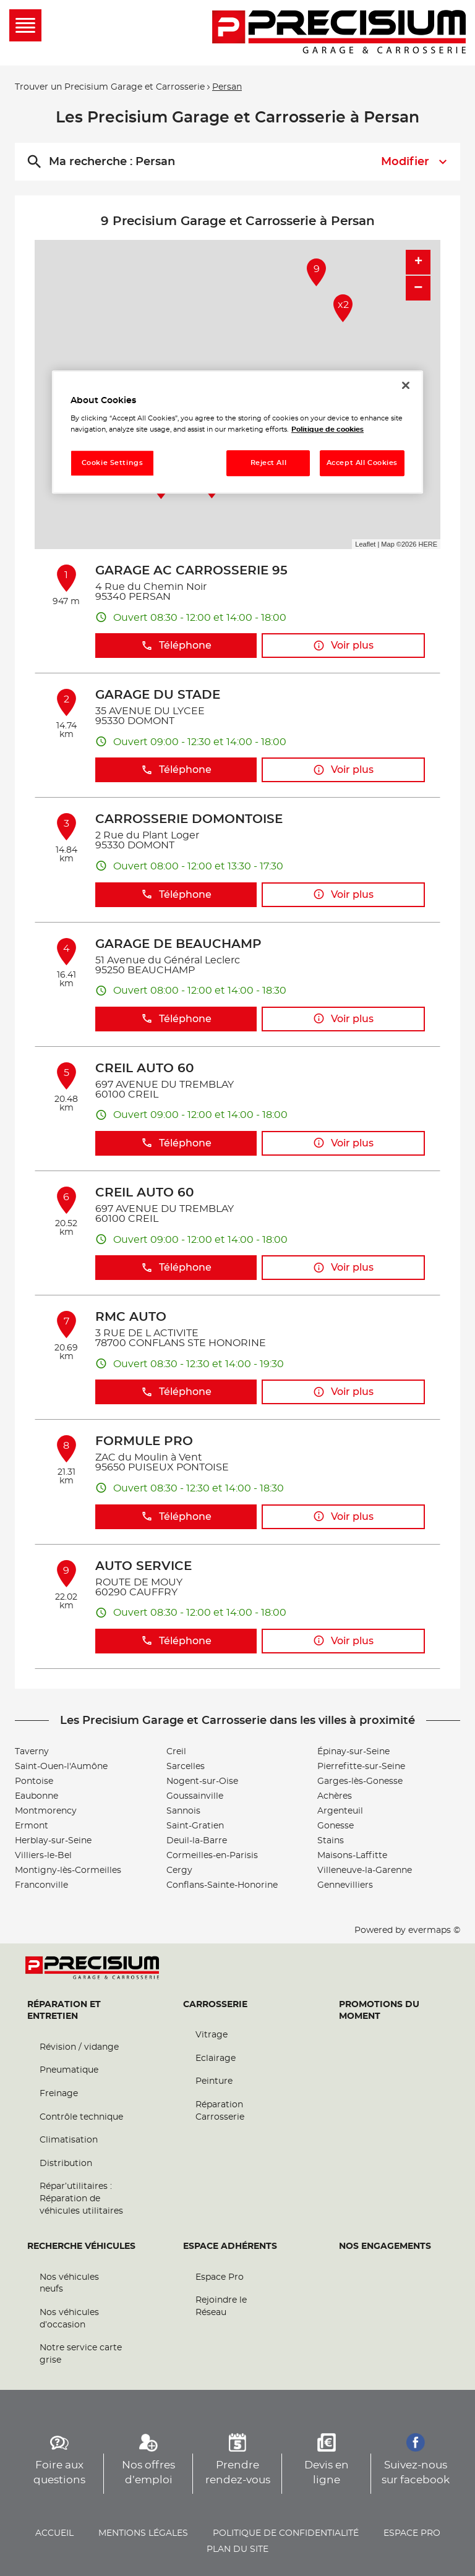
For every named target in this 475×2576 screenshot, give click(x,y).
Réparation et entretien (64, 2010)
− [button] (418, 288)
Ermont (31, 1826)
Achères (334, 1796)
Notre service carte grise (81, 2354)
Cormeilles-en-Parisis (212, 1855)
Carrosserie (215, 2004)
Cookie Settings (112, 462)
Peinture (214, 2081)
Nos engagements (385, 2246)
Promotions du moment (379, 2010)
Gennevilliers (345, 1885)
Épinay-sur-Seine (353, 1751)
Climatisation (69, 2140)
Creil (176, 1751)
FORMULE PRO (144, 1441)
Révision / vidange (79, 2047)
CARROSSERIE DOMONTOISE (189, 819)
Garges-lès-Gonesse (360, 1781)
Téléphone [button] (176, 646)
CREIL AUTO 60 (144, 1068)
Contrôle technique (81, 2117)
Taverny (32, 1751)
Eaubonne (36, 1796)
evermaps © (434, 1930)
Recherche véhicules (81, 2246)
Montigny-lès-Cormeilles (68, 1870)
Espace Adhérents (230, 2246)
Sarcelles (185, 1766)
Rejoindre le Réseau (221, 2306)
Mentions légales (143, 2533)
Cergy (179, 1870)
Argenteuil (340, 1811)
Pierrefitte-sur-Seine (361, 1766)
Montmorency (46, 1811)
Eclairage (215, 2058)
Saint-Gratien (195, 1826)
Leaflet (365, 544)
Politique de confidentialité (286, 2533)
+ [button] (418, 262)
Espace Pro (219, 2277)
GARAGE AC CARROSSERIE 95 (191, 571)
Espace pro (411, 2533)
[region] (237, 431)
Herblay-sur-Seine (53, 1840)
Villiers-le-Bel (43, 1855)
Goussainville (194, 1796)
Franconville (41, 1885)
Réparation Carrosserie (219, 2111)
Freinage (59, 2093)
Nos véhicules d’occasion (69, 2318)
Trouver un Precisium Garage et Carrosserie (110, 87)
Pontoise (34, 1781)
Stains (330, 1840)
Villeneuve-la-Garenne (364, 1870)
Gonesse (335, 1826)
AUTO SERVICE (143, 1566)
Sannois (183, 1811)
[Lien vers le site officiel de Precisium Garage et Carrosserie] (339, 32)
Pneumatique (69, 2070)
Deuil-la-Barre (196, 1840)
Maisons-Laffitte (352, 1855)
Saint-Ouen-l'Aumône (61, 1766)
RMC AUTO (130, 1317)
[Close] (405, 385)
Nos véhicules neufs (69, 2283)
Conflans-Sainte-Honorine (222, 1885)
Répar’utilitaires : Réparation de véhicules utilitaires (81, 2198)
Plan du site (237, 2549)
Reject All (268, 462)
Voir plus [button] (343, 646)
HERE (427, 544)
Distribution (66, 2163)
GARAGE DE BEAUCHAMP (178, 944)
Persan (227, 87)
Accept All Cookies (362, 462)
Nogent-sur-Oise (202, 1781)
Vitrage (211, 2035)
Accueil (54, 2533)
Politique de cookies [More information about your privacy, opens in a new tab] (327, 429)
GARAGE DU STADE (157, 695)
